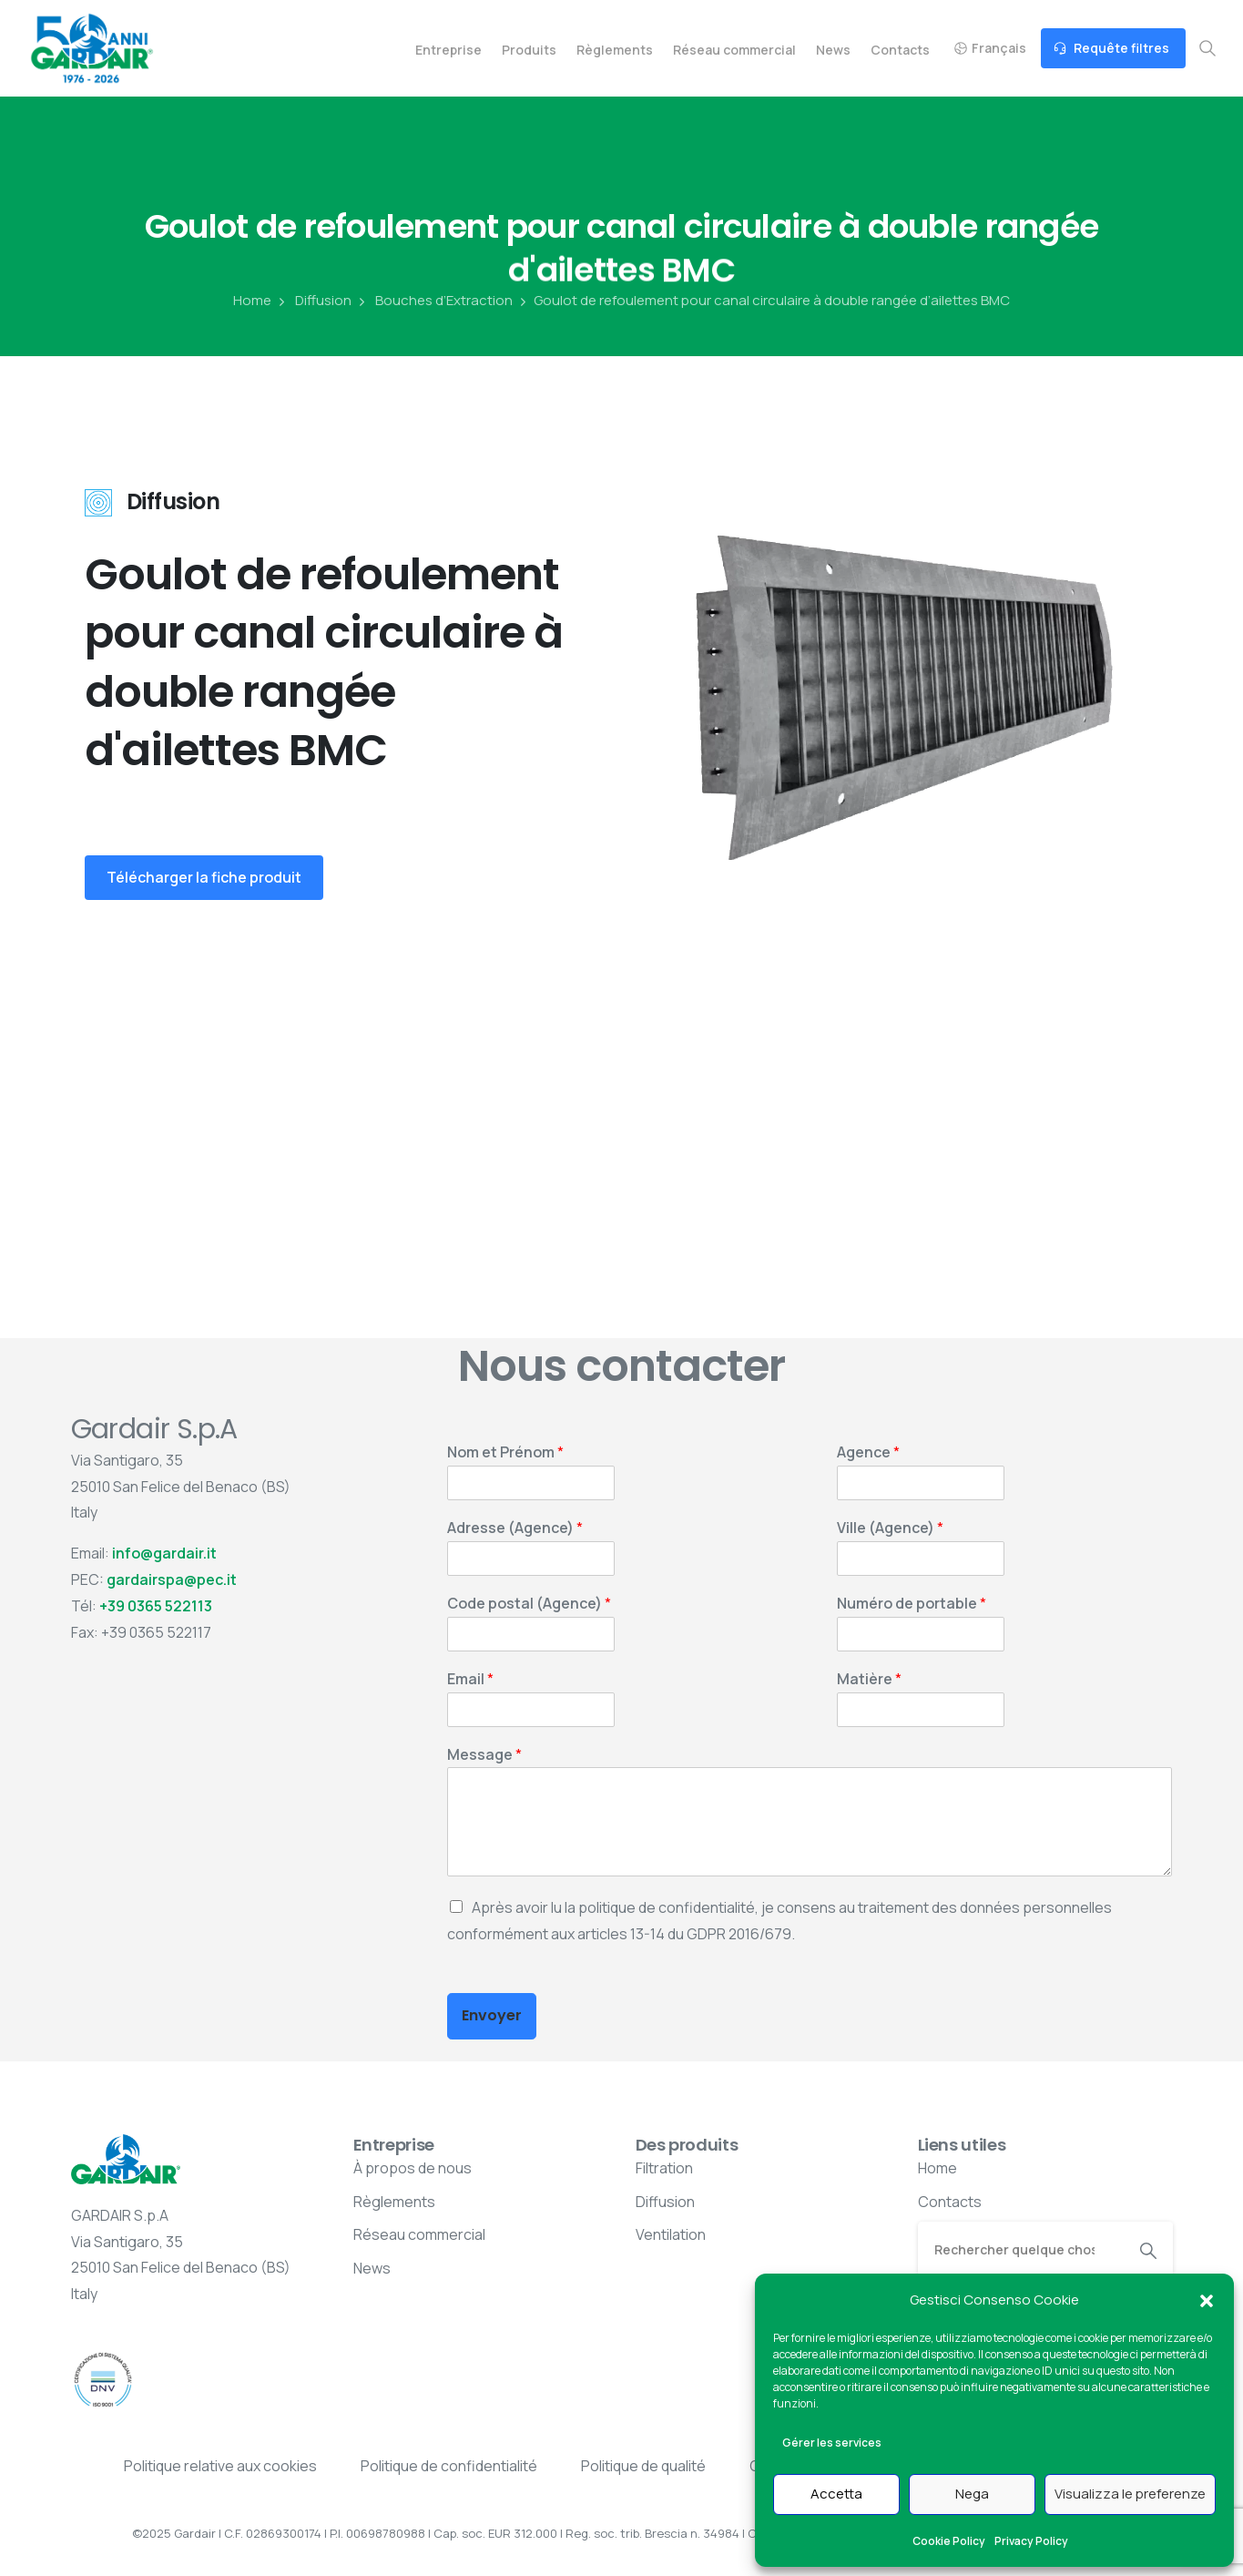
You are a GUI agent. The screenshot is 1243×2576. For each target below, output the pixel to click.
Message (484, 1754)
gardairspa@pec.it (172, 1579)
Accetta (836, 2493)
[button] (1206, 2300)
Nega (972, 2493)
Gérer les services (831, 2442)
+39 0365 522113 (155, 1606)
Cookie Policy (948, 2541)
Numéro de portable (911, 1603)
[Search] (1021, 2249)
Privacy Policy (1031, 2541)
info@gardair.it (164, 1553)
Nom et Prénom (505, 1452)
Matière (869, 1679)
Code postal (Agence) (529, 1603)
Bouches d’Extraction (434, 300)
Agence (868, 1452)
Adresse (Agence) (515, 1528)
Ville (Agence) (890, 1528)
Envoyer (492, 2015)
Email (470, 1679)
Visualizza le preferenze (1130, 2493)
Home (252, 300)
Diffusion (313, 300)
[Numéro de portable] (920, 1634)
